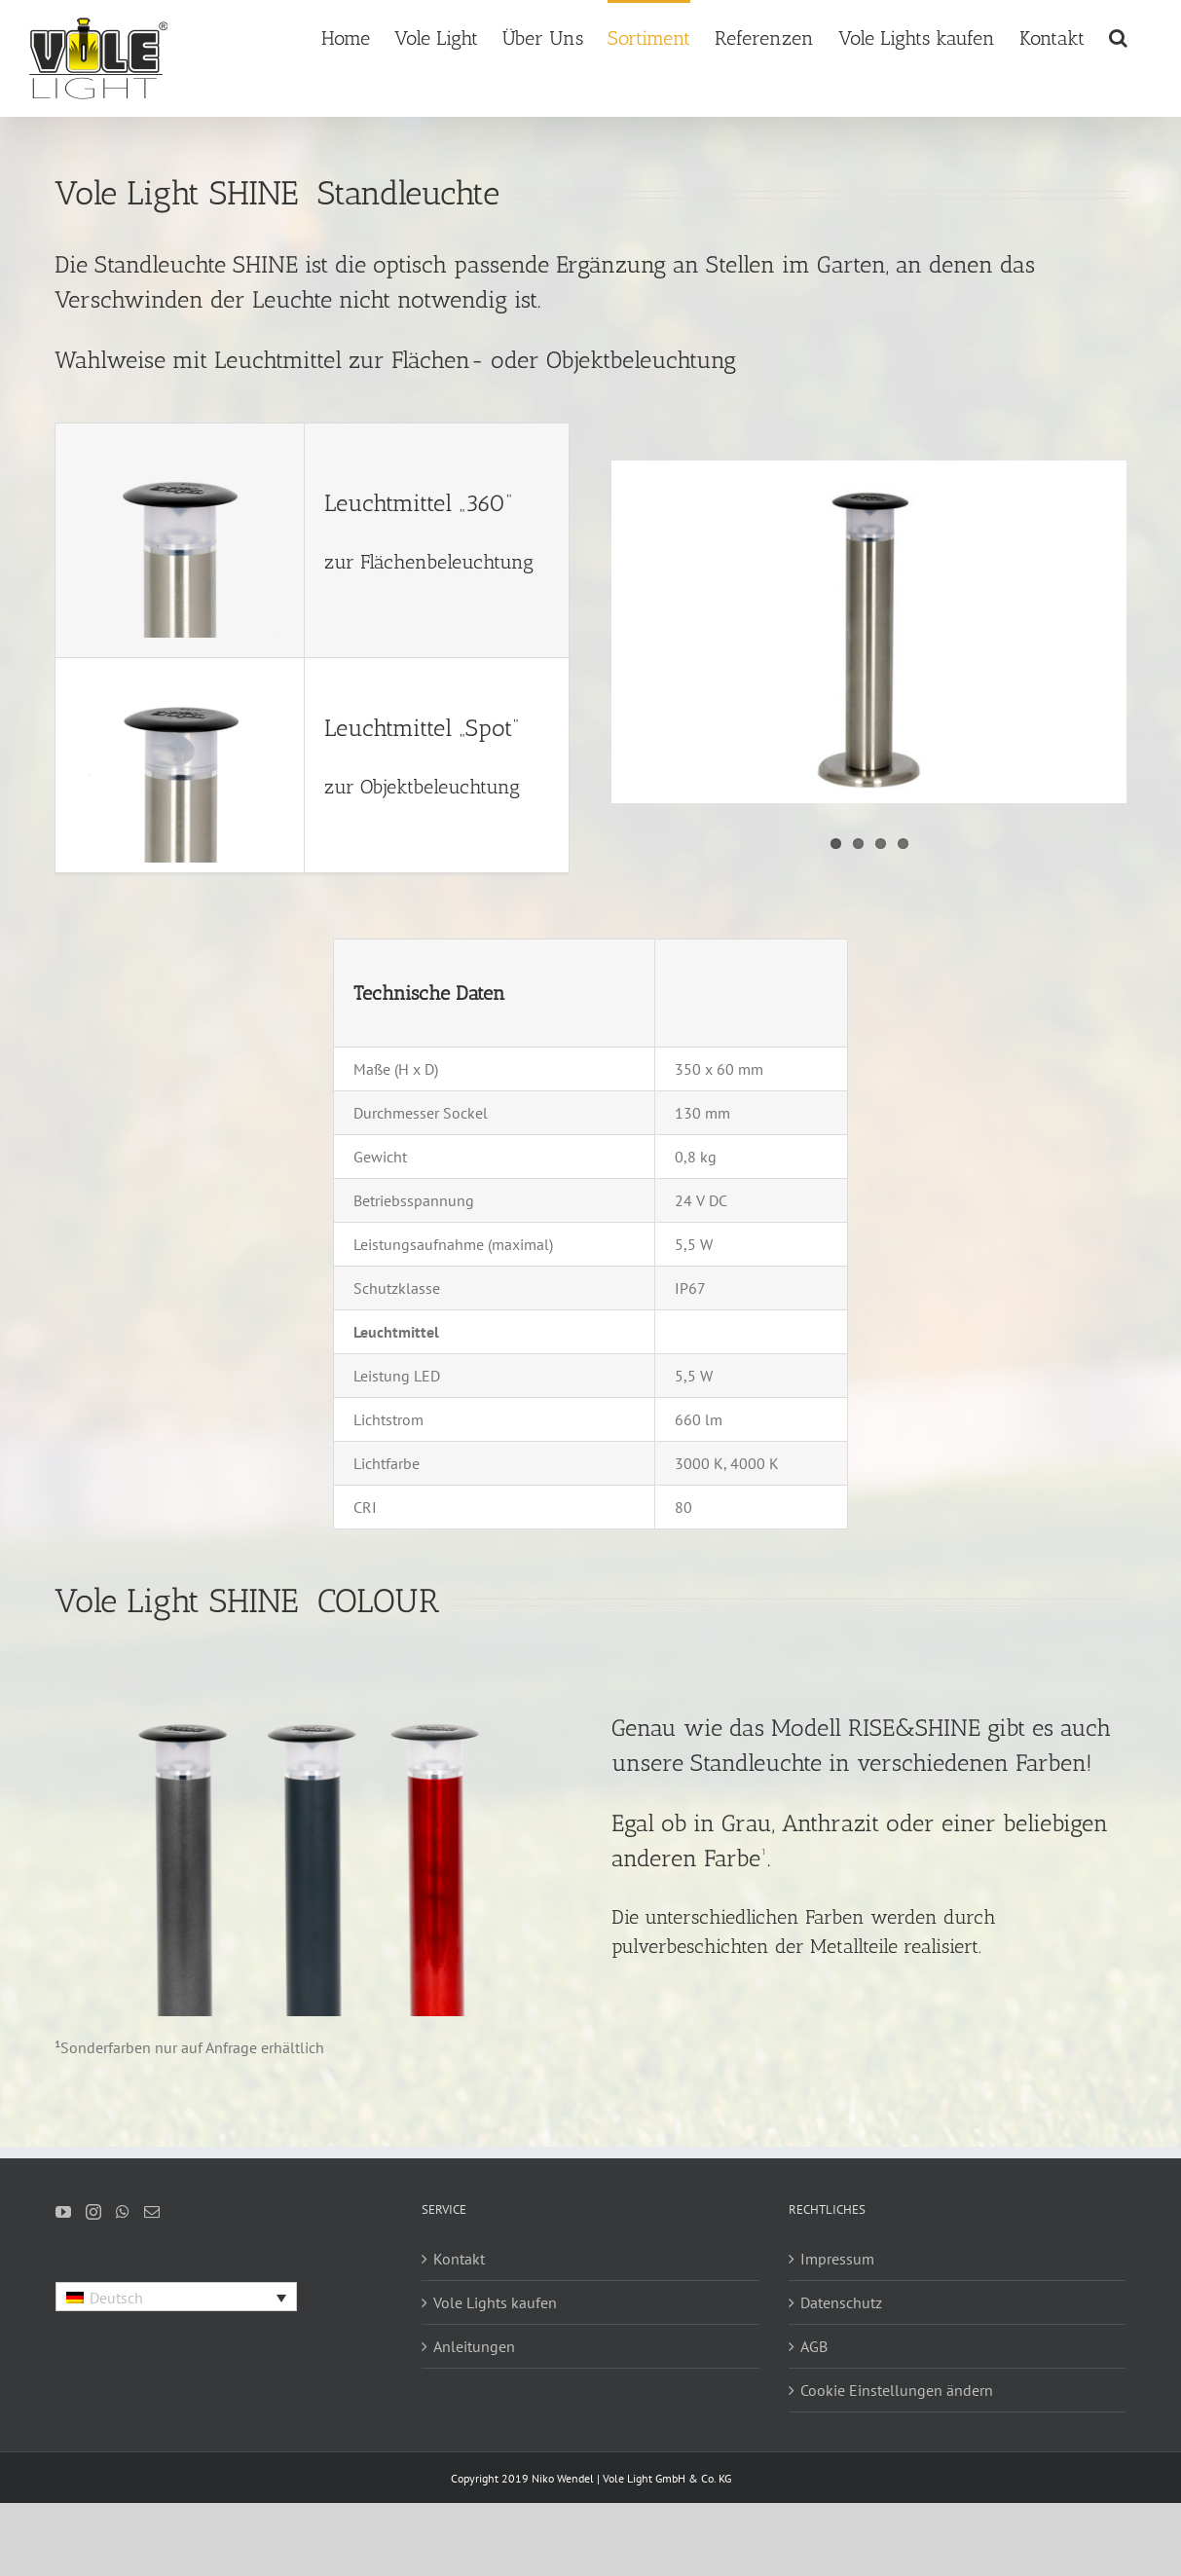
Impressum (837, 2258)
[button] (1118, 36)
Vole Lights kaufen (495, 2302)
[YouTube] (63, 2212)
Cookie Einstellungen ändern (896, 2390)
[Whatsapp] (122, 2212)
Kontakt (459, 2258)
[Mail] (152, 2212)
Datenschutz (841, 2302)
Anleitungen (474, 2346)
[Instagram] (93, 2212)
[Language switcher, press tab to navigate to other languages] (176, 2296)
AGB (814, 2346)
